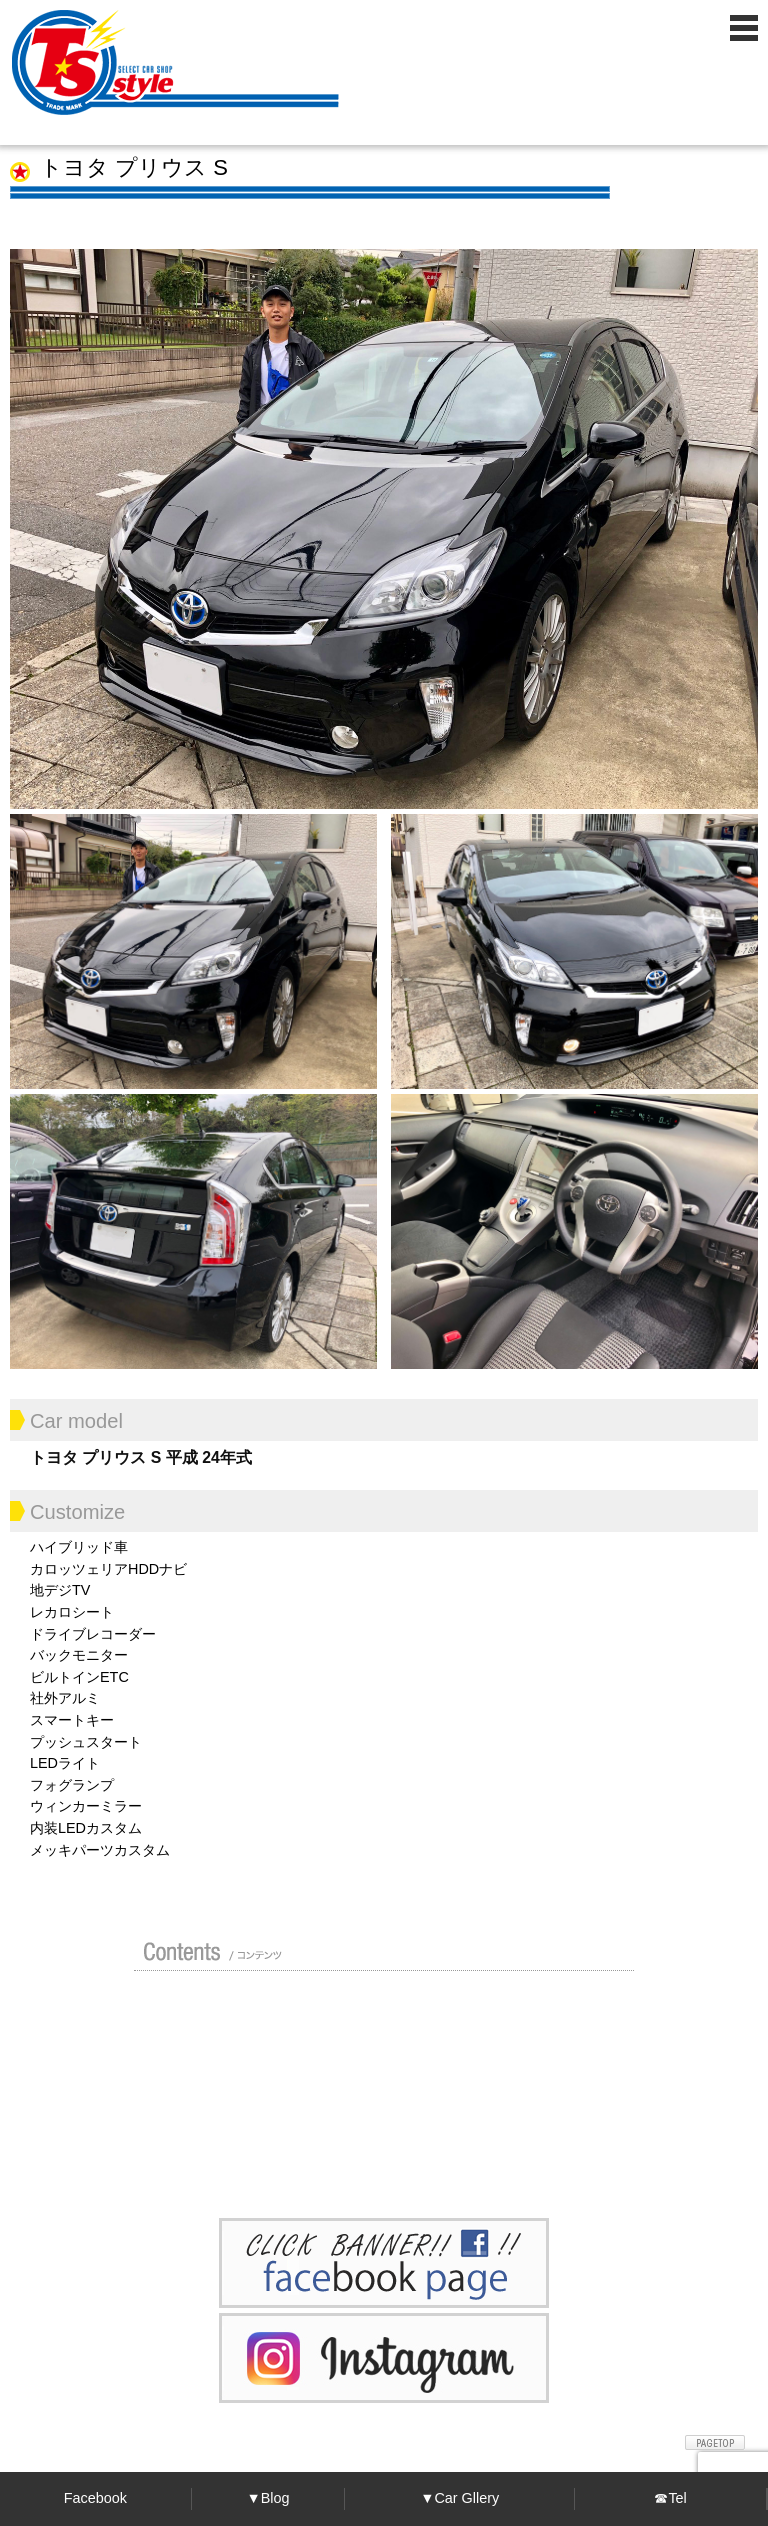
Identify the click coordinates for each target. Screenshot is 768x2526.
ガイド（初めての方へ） (528, 2011)
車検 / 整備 (532, 2059)
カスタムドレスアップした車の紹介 (373, 2011)
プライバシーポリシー (528, 2107)
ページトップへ (715, 2442)
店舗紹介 (209, 2011)
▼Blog (267, 2507)
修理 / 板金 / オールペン (368, 2059)
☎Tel (670, 2507)
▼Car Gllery (459, 2507)
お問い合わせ (213, 2155)
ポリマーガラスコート (209, 2107)
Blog (373, 2107)
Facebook (95, 2507)
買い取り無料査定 (213, 2059)
